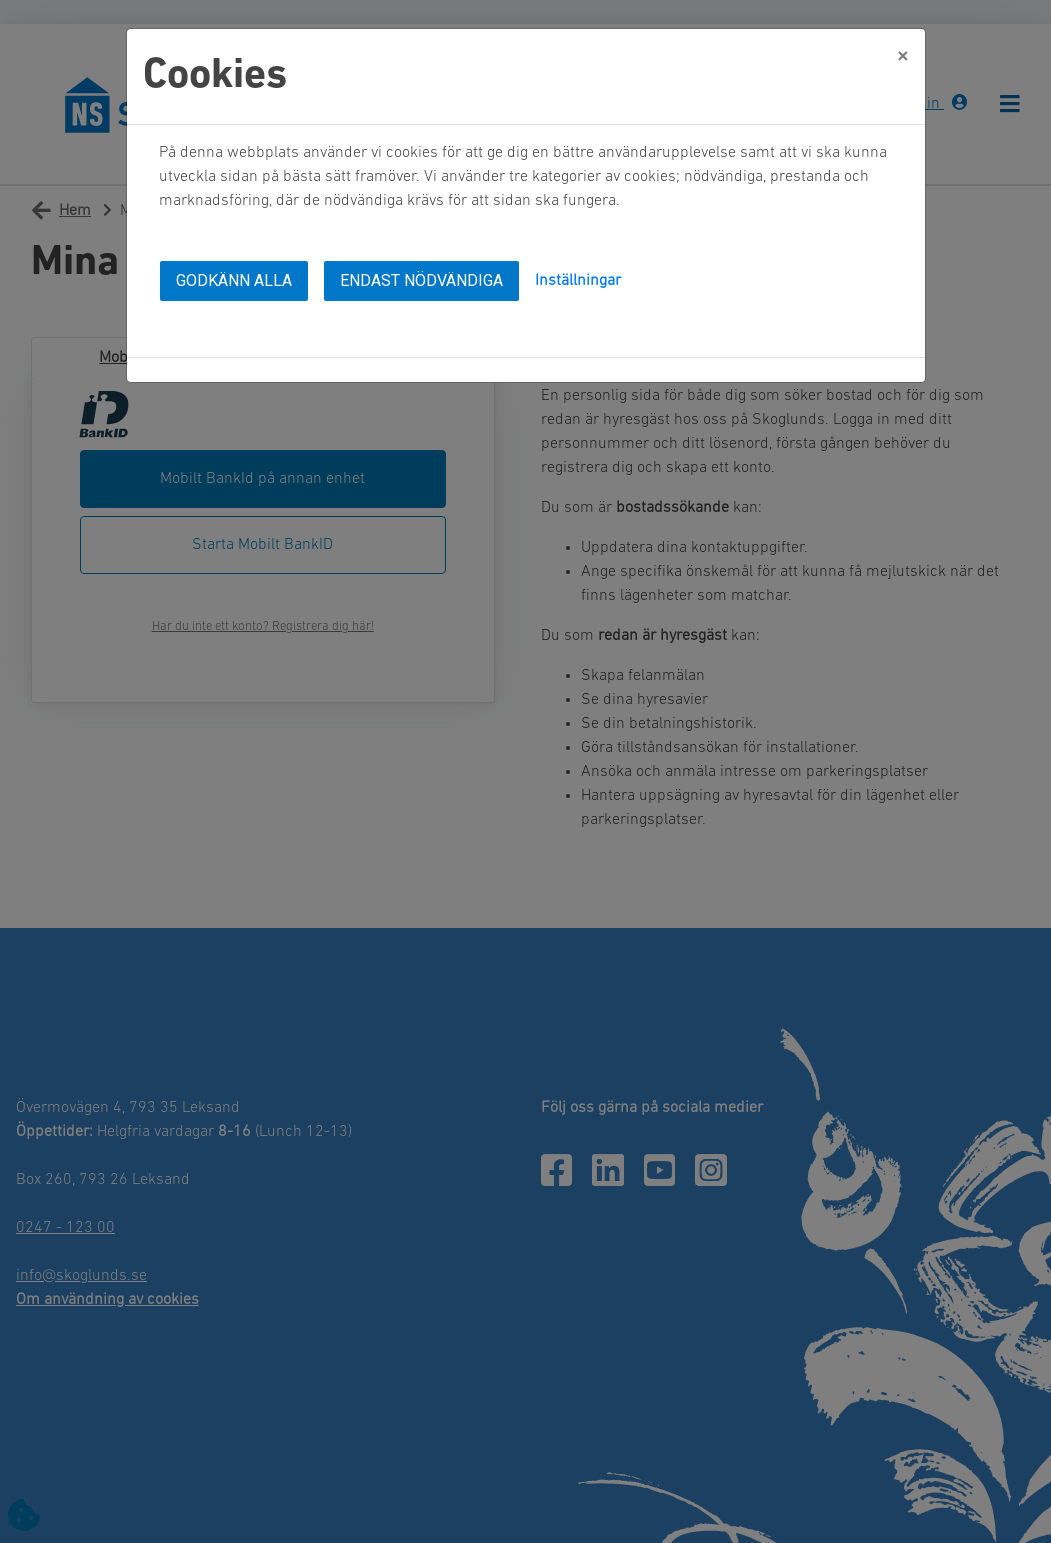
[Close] (902, 51)
